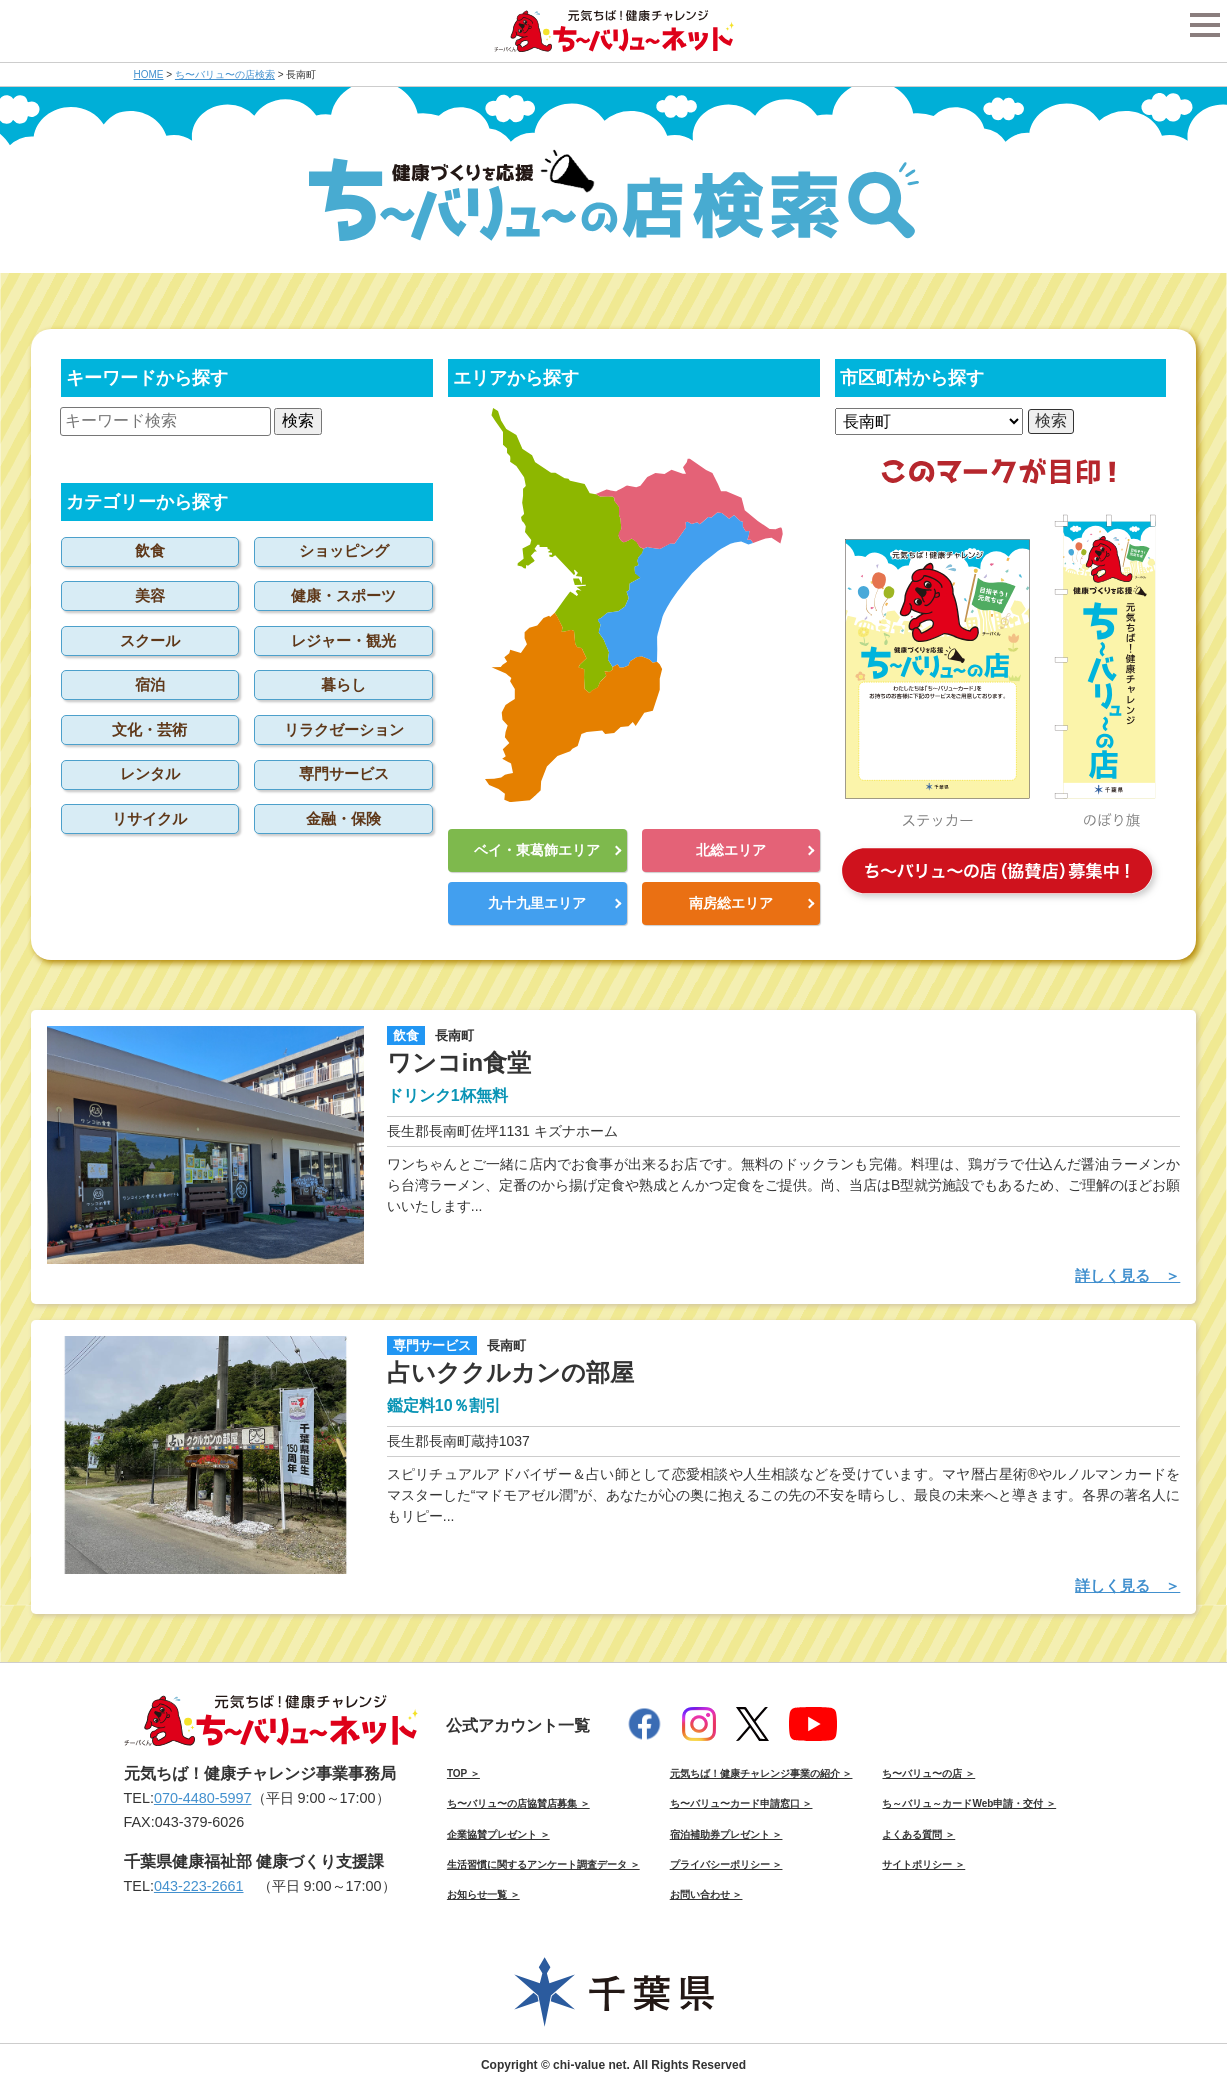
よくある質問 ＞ (918, 1834)
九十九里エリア (537, 903)
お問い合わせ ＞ (706, 1894)
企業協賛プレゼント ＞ (498, 1834)
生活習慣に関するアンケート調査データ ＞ (543, 1864)
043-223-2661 (199, 1886)
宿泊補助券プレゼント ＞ (726, 1834)
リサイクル (149, 818)
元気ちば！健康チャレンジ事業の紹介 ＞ (761, 1773)
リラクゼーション (344, 729)
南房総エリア (731, 903)
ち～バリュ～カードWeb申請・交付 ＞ (969, 1803)
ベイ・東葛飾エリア (537, 850)
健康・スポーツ (343, 595)
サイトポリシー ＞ (923, 1864)
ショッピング (344, 550)
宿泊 (150, 684)
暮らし (343, 684)
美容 (150, 595)
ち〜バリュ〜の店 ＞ (928, 1773)
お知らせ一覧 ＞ (483, 1894)
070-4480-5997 (203, 1798)
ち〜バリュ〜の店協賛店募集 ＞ (518, 1803)
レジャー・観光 (343, 640)
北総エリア (731, 850)
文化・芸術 (149, 729)
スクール (150, 640)
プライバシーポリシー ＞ (726, 1864)
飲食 (150, 550)
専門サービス (344, 773)
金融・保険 (343, 818)
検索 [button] (298, 420)
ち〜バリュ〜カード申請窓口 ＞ (741, 1803)
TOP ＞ (463, 1773)
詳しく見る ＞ (1127, 1275)
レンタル (150, 773)
